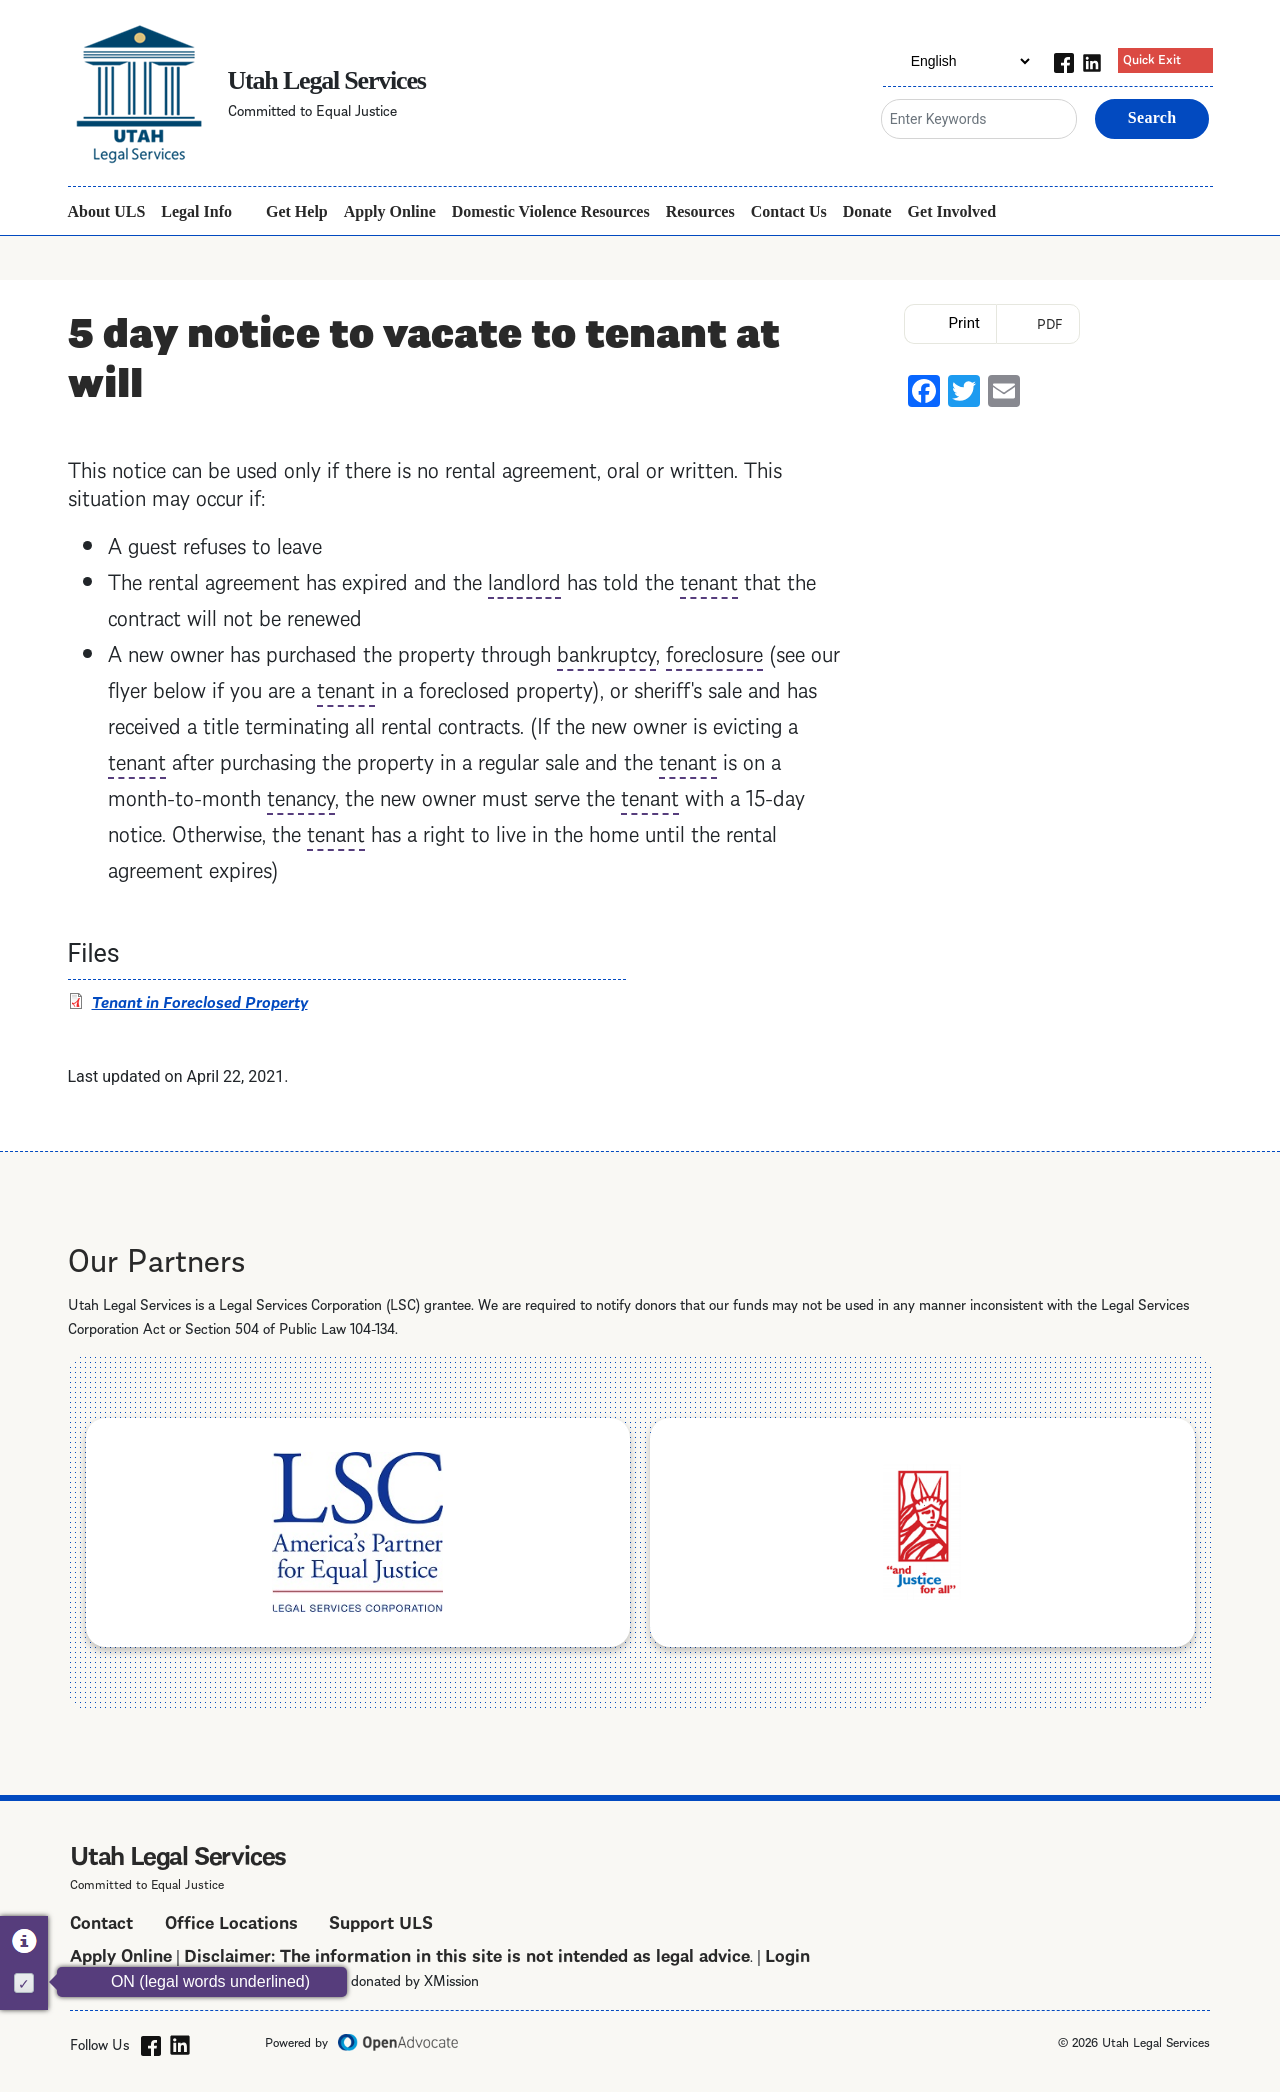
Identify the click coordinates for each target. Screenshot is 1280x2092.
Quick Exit (1152, 58)
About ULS (107, 211)
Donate (867, 211)
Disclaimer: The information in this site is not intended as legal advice (467, 1953)
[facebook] (1064, 60)
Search (1152, 117)
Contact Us (789, 211)
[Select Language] (958, 61)
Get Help (297, 211)
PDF (1050, 322)
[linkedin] (1092, 60)
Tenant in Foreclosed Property (200, 1000)
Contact (101, 1920)
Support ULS (381, 1920)
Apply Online (390, 211)
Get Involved (952, 211)
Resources (700, 211)
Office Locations (231, 1920)
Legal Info (196, 211)
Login (787, 1953)
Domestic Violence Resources (551, 211)
